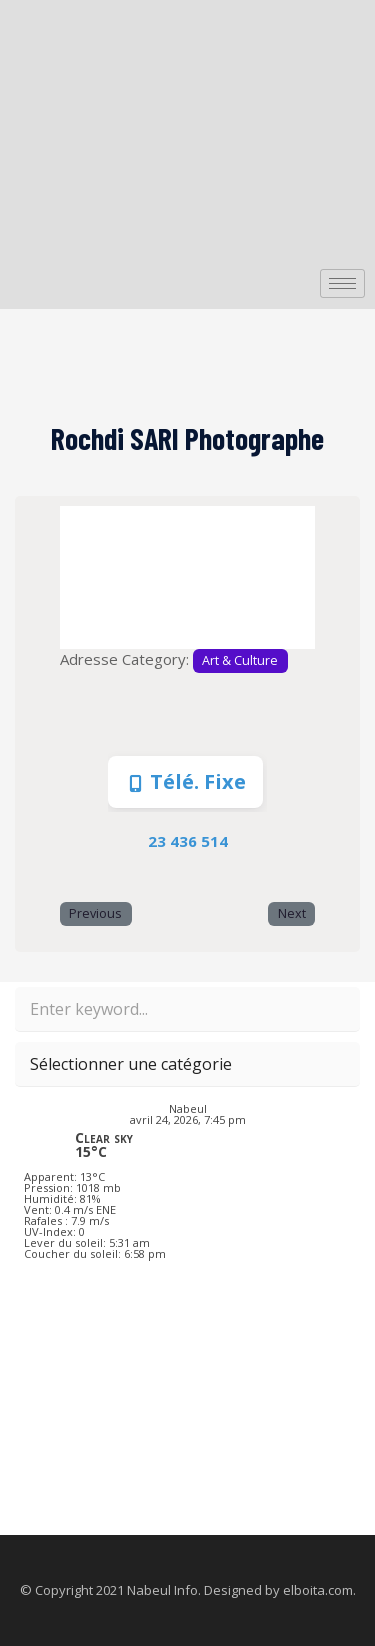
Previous (95, 913)
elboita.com (318, 1590)
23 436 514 (188, 841)
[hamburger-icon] (342, 283)
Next (292, 913)
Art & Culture (240, 660)
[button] (79, 577)
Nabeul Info (162, 1590)
